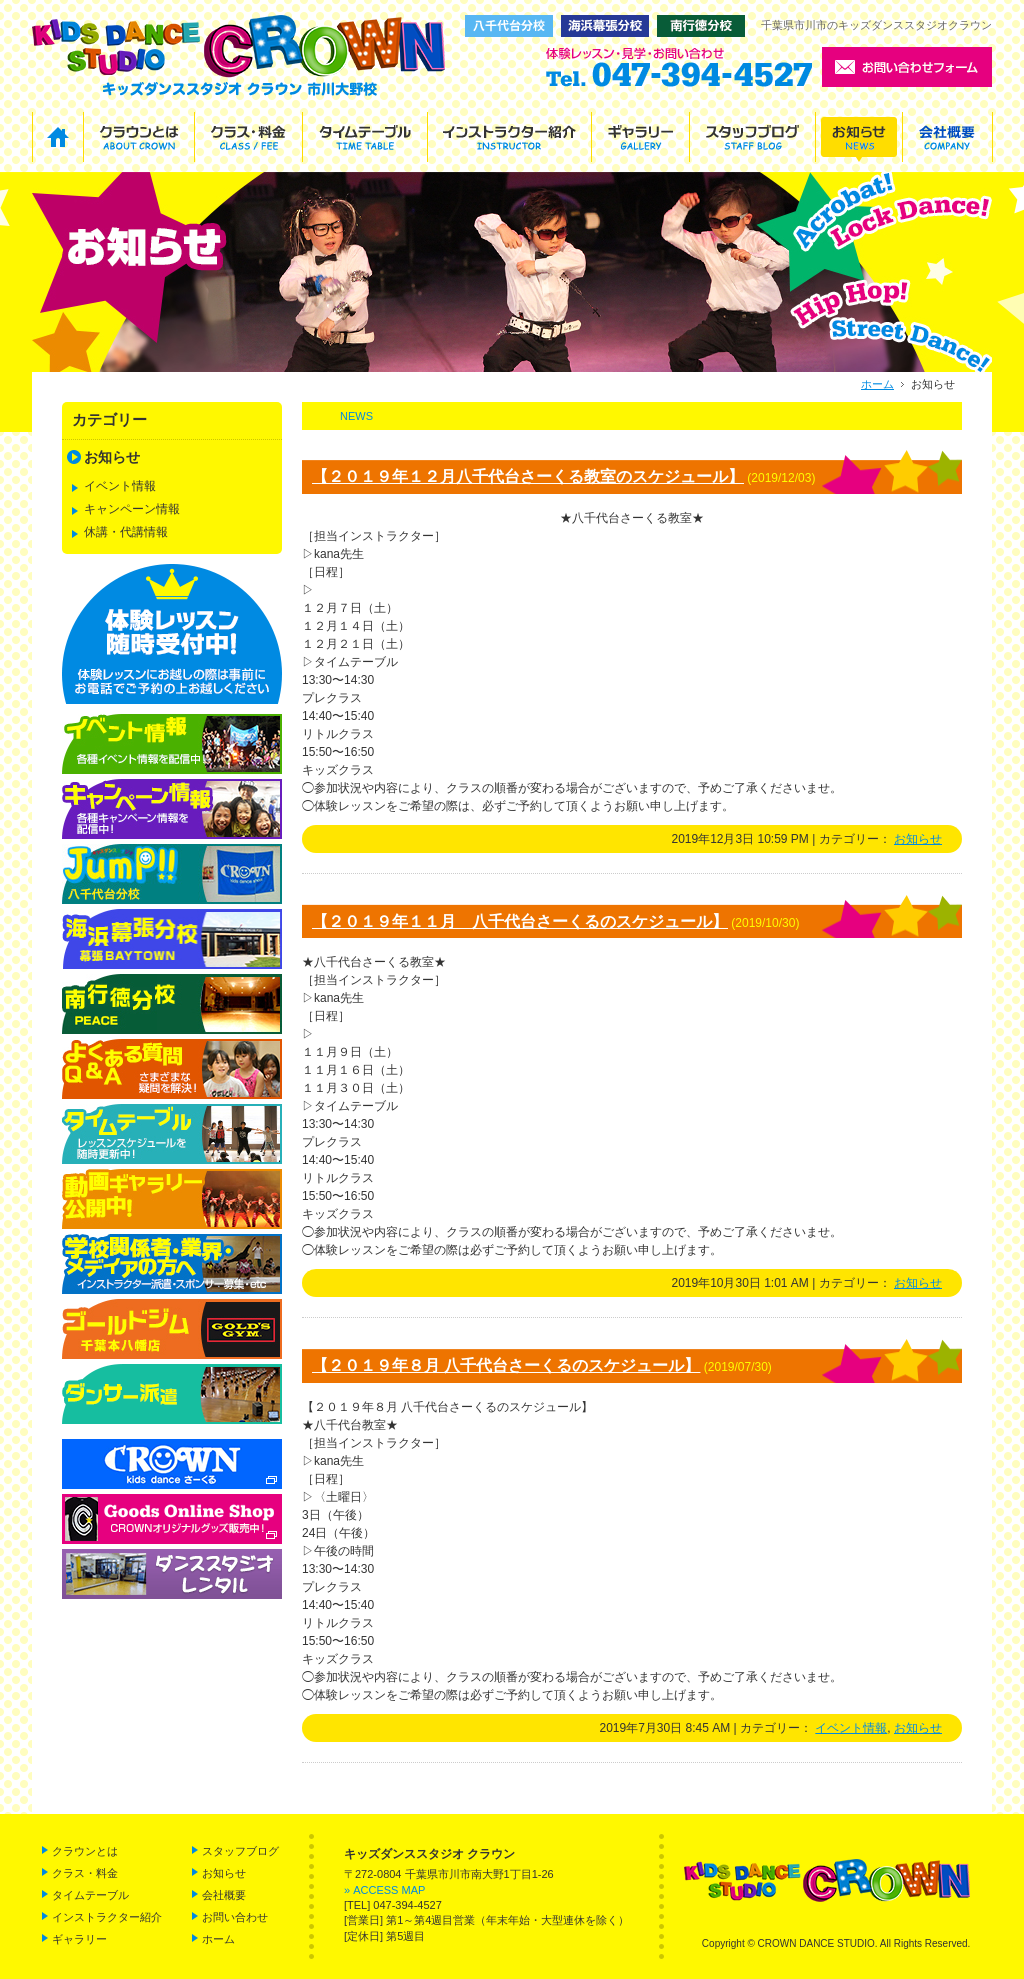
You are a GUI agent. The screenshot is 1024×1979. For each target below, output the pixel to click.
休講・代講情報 (126, 532)
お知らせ (918, 839)
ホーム (877, 384)
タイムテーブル (90, 1895)
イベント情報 (851, 1728)
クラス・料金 (85, 1873)
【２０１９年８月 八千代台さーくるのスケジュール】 (506, 1365)
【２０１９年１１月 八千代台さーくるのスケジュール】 (520, 921)
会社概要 (224, 1895)
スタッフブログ (240, 1851)
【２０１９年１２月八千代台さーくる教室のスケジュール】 (528, 476)
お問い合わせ (235, 1917)
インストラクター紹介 (107, 1917)
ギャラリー (79, 1939)
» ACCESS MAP (384, 1890)
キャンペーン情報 (132, 509)
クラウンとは (85, 1851)
